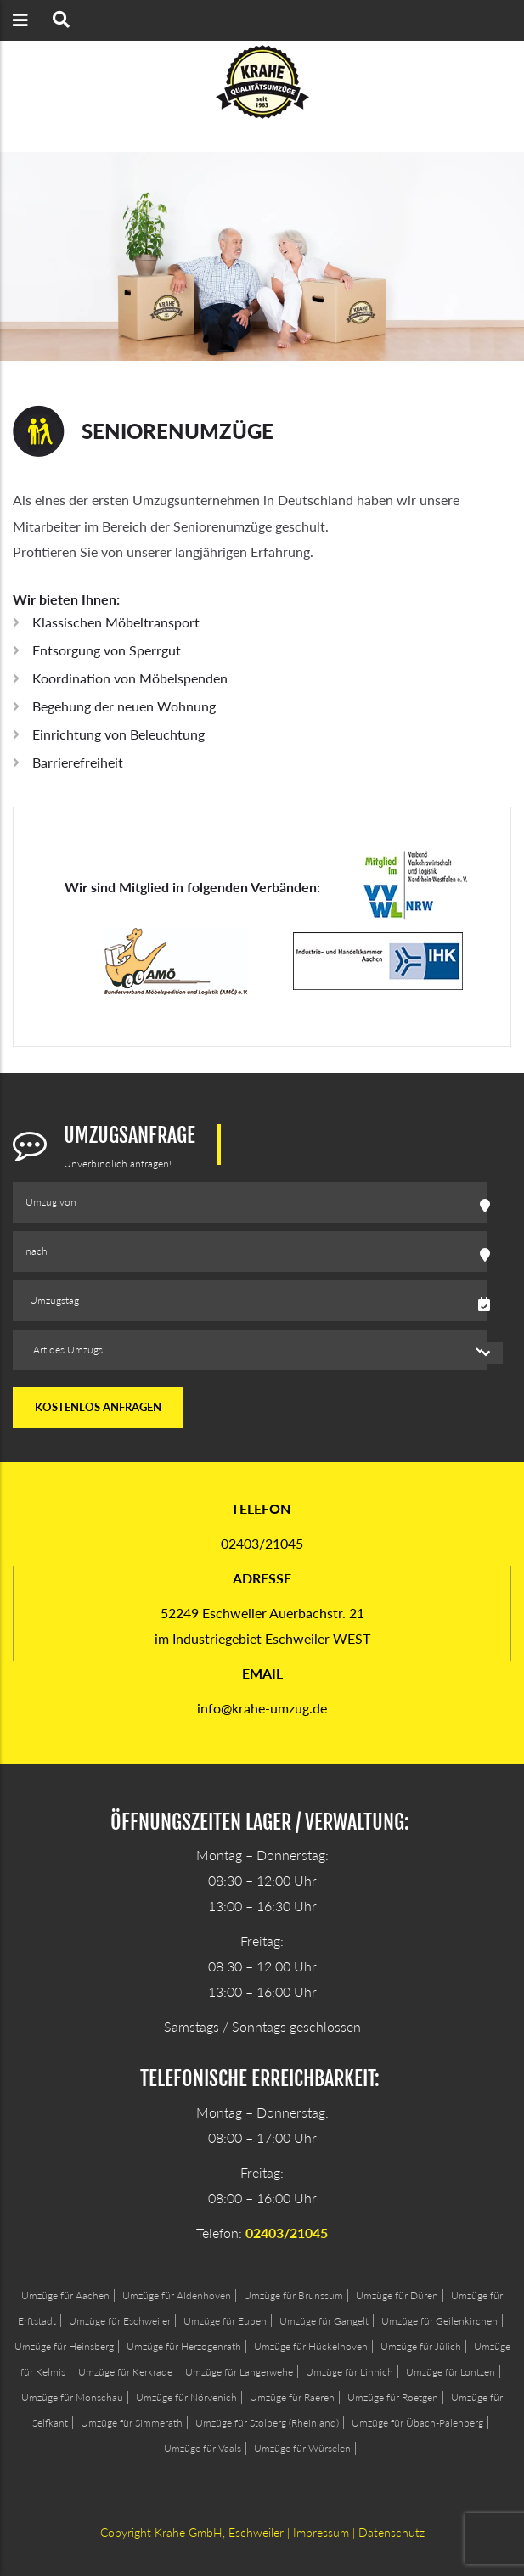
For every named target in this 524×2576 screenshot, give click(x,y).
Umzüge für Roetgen (392, 2397)
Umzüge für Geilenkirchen (439, 2320)
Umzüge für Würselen (302, 2448)
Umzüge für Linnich (349, 2371)
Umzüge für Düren (397, 2295)
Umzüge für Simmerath (132, 2422)
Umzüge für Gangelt (324, 2320)
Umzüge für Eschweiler (120, 2320)
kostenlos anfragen (98, 1407)
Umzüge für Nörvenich (186, 2397)
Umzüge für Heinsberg (64, 2346)
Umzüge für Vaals (202, 2448)
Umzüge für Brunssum (293, 2295)
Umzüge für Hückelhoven (311, 2346)
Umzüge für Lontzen (450, 2371)
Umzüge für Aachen (65, 2295)
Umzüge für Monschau (72, 2397)
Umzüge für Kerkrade (125, 2371)
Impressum (321, 2532)
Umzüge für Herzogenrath (184, 2346)
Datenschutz (391, 2532)
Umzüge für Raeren (292, 2397)
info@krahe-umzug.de (262, 1708)
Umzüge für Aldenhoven (176, 2295)
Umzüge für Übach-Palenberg (417, 2422)
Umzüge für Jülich (420, 2346)
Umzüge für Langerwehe (239, 2371)
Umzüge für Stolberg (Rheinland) (267, 2422)
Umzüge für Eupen (225, 2320)
